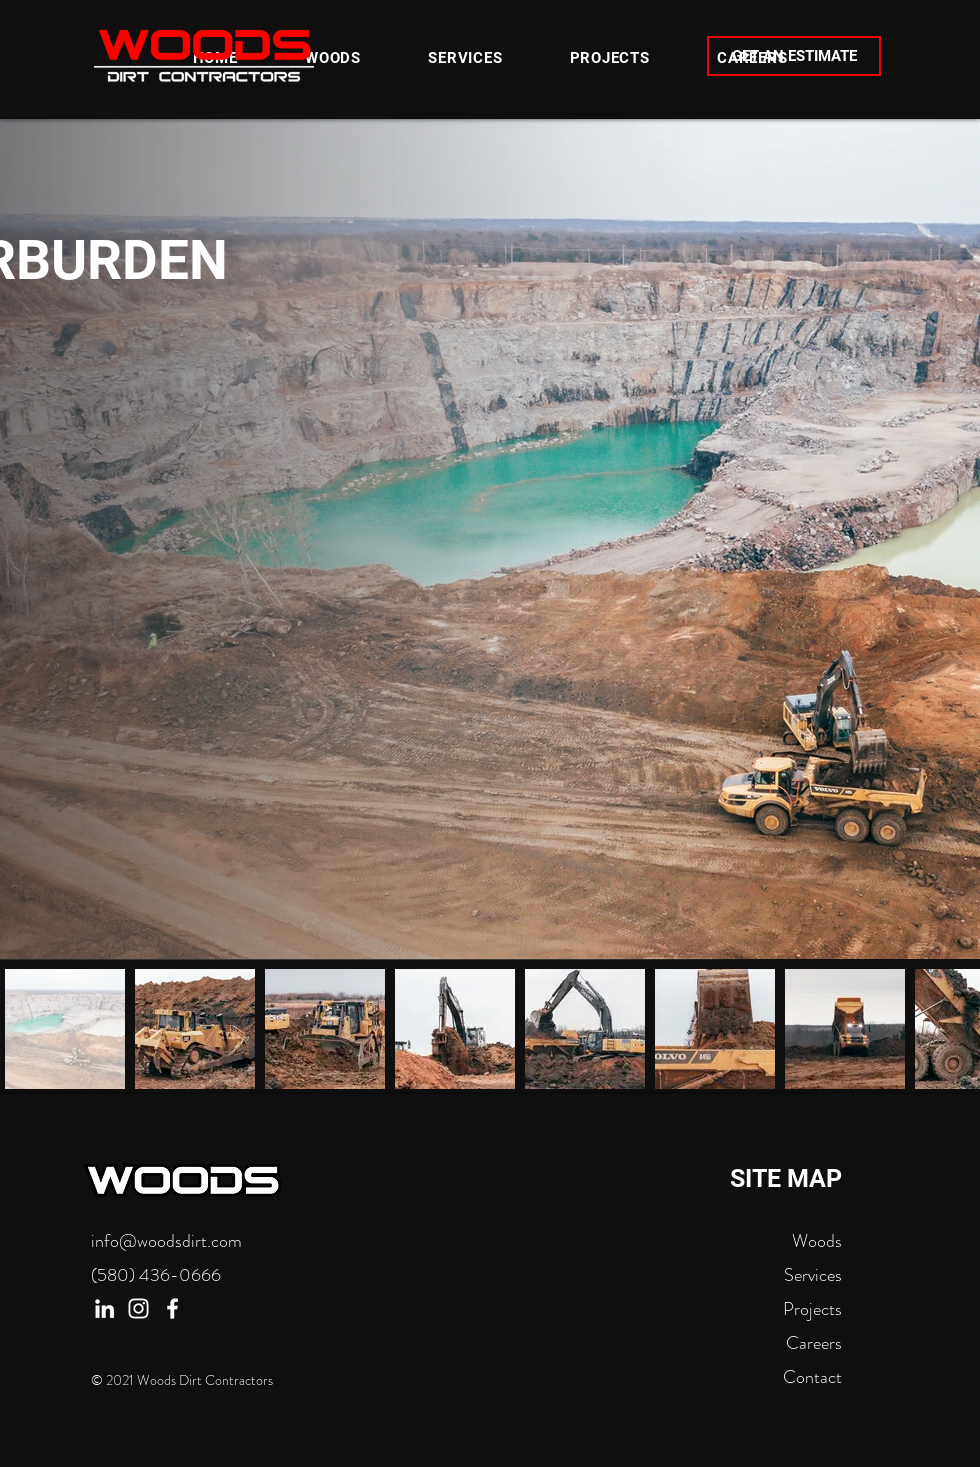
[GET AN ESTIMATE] (794, 56)
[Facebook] (172, 1308)
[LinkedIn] (104, 1308)
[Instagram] (138, 1308)
